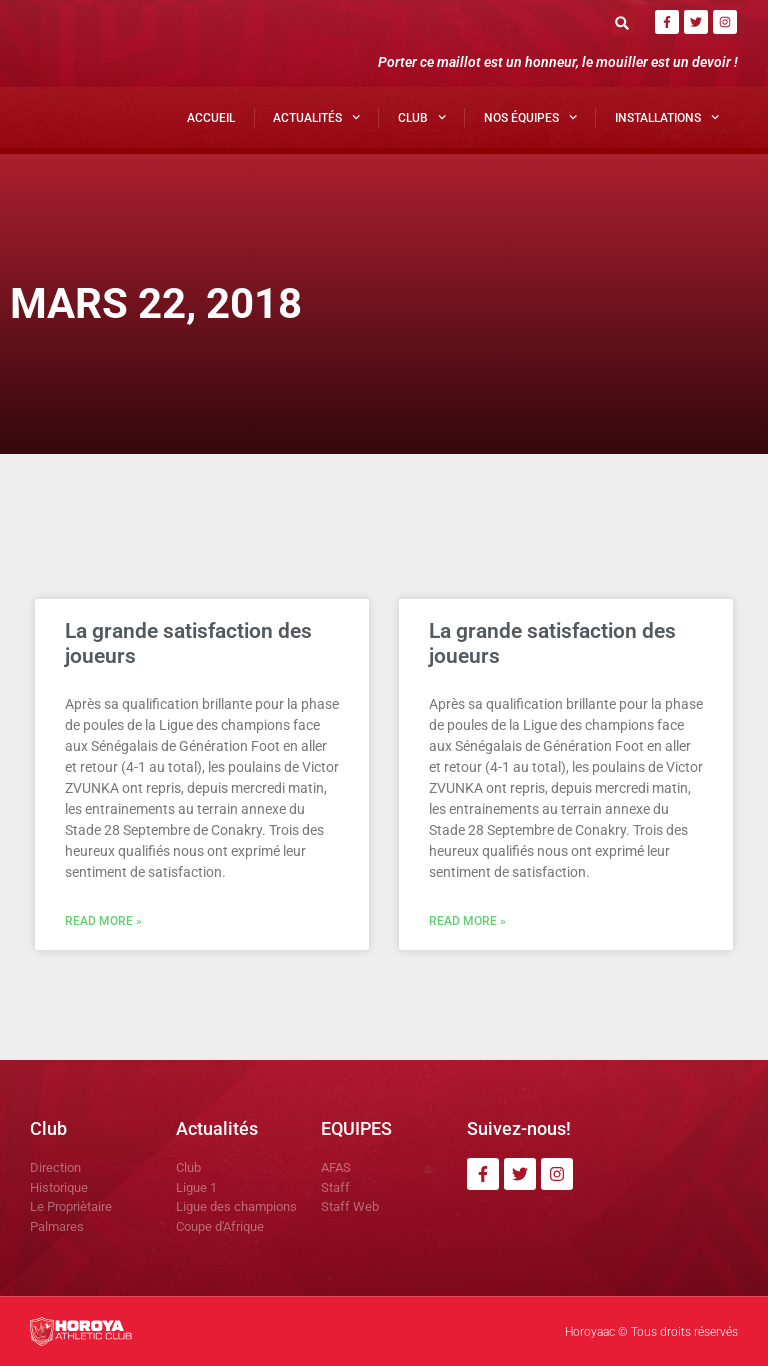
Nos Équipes (530, 117)
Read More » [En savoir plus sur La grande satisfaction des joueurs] (103, 921)
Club (422, 117)
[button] (622, 22)
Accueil (211, 118)
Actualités (316, 117)
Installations (667, 117)
